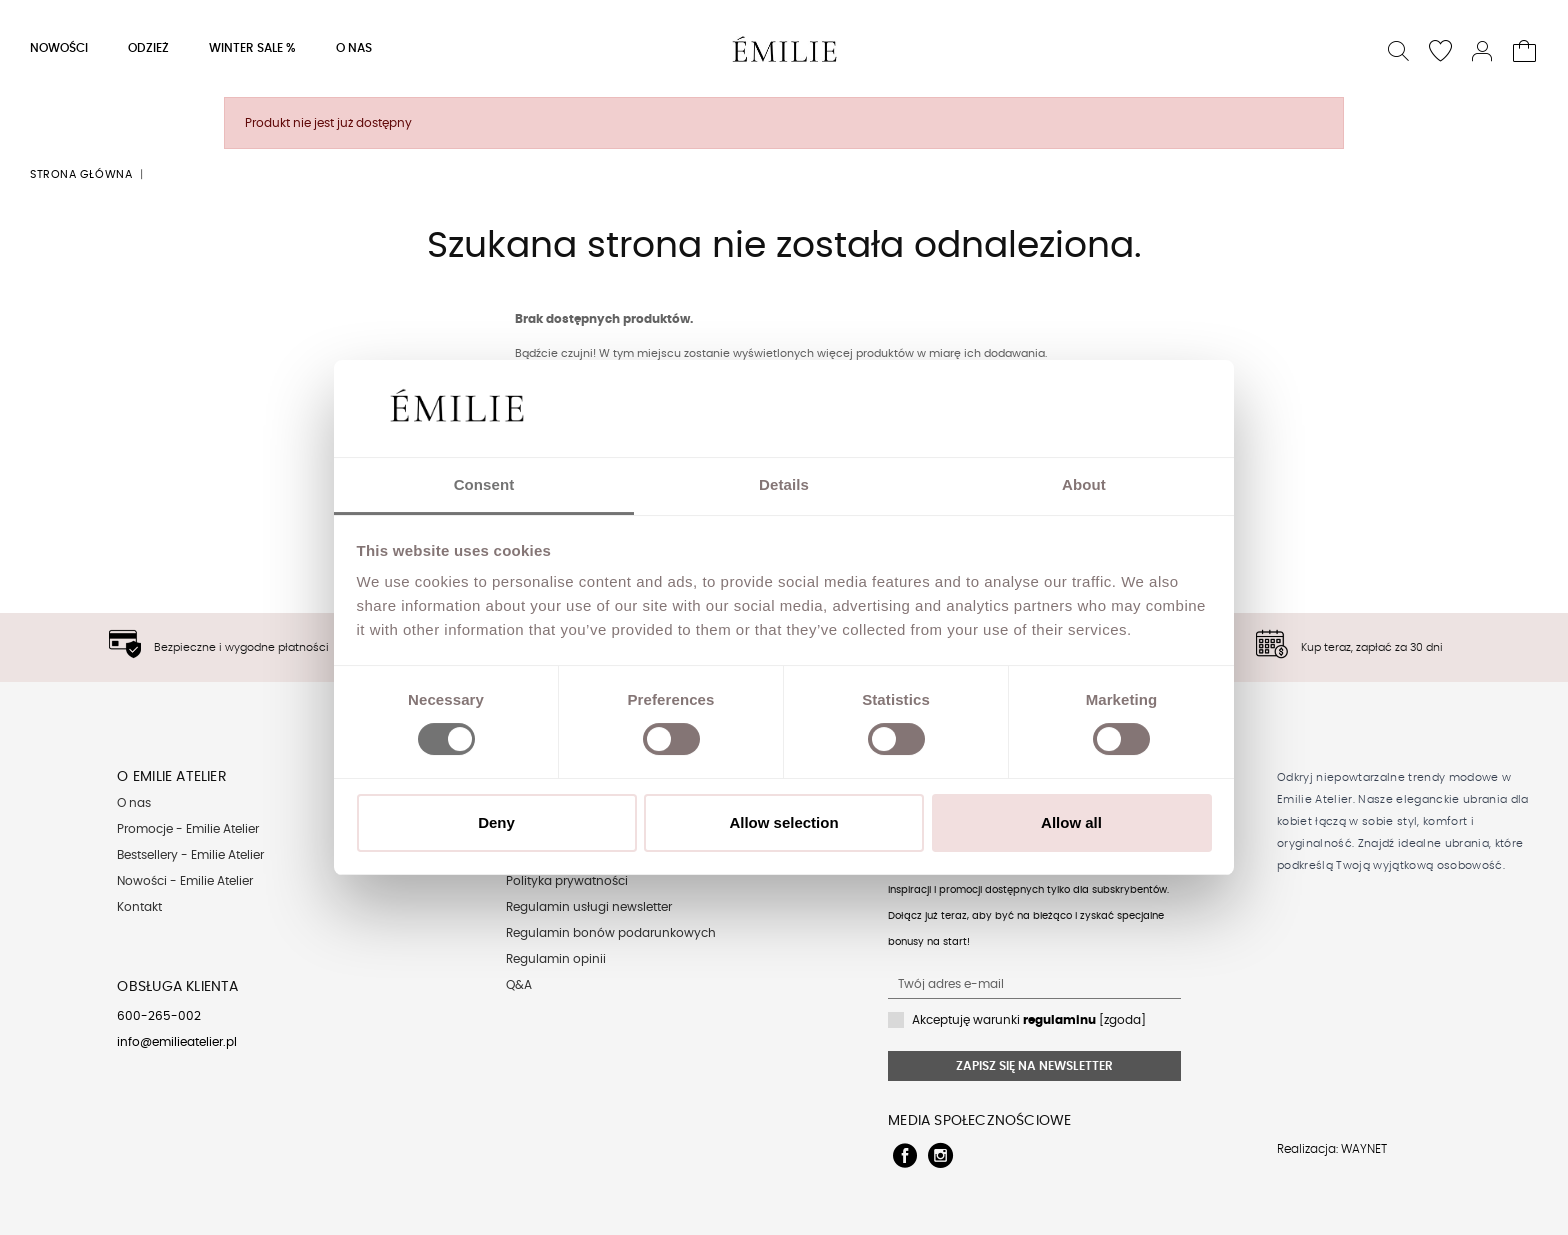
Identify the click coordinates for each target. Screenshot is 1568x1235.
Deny (496, 822)
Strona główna (81, 174)
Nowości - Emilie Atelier (185, 881)
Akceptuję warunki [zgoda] (1029, 1020)
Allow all (1071, 822)
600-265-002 (159, 1016)
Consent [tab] (484, 484)
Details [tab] (784, 484)
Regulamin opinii (556, 959)
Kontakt (139, 907)
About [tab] (1084, 484)
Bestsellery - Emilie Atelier (190, 855)
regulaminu (1059, 1020)
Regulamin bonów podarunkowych (611, 933)
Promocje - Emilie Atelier (188, 829)
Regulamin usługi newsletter (589, 907)
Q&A (519, 985)
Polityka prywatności (567, 881)
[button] (1399, 48)
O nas (134, 803)
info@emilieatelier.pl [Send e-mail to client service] (177, 1042)
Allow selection (783, 822)
